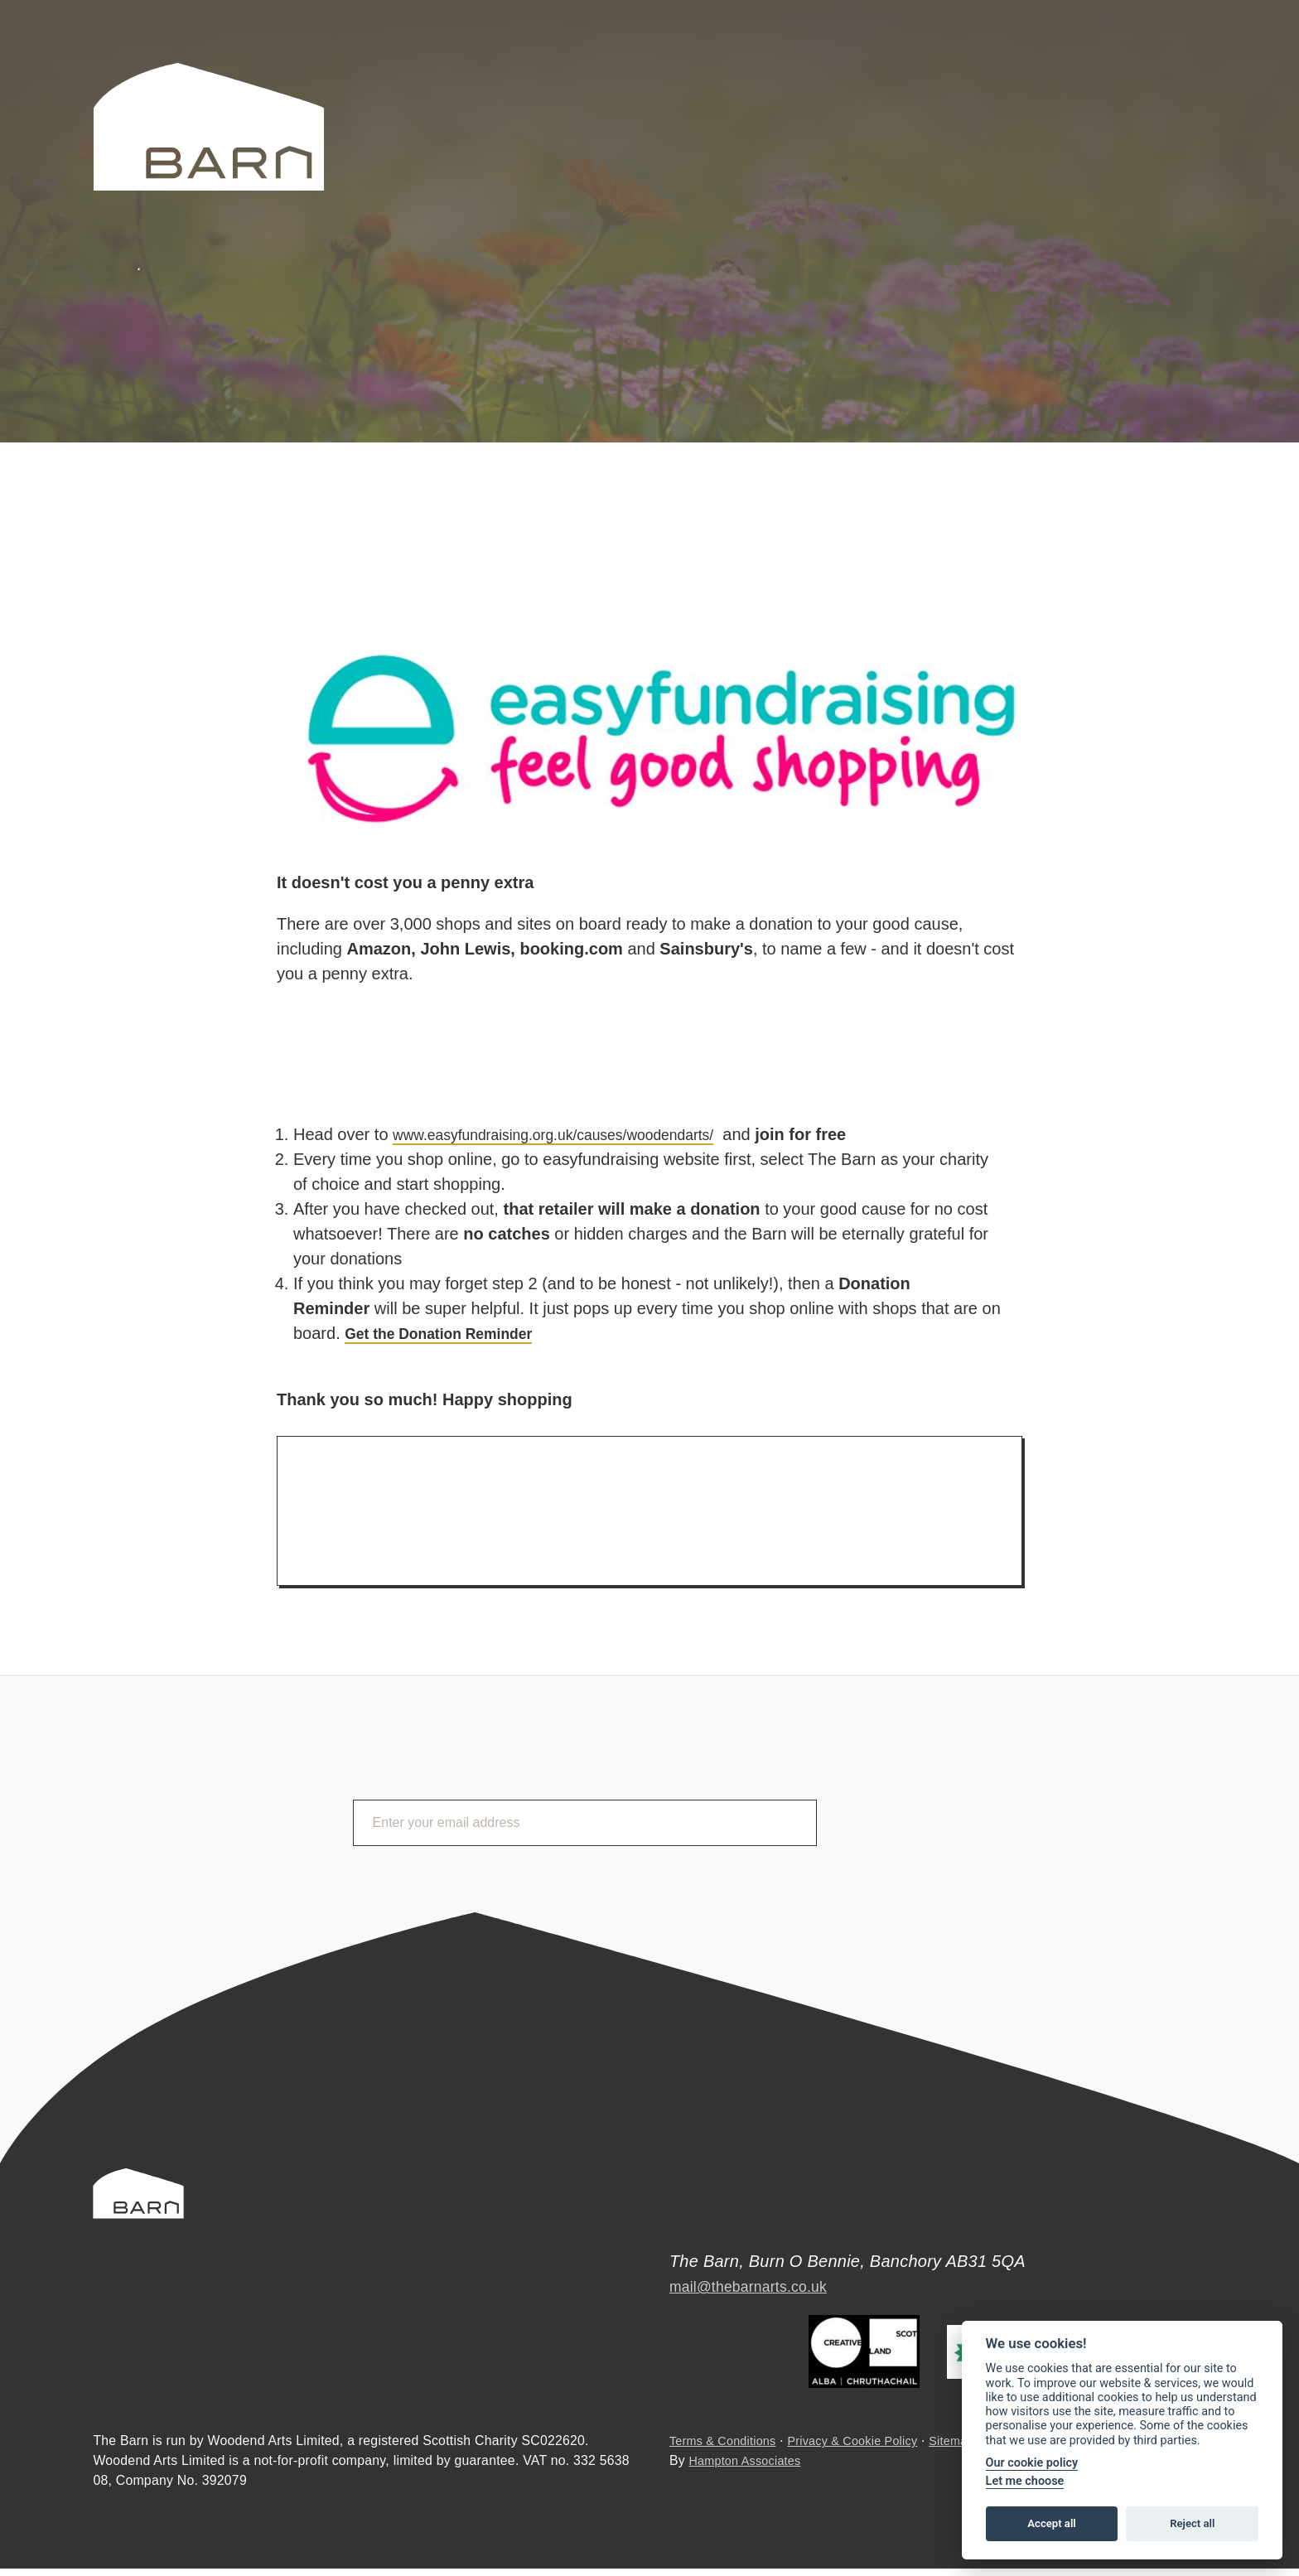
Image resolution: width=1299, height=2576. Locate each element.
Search (1005, 78)
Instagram (1202, 80)
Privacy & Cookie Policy (869, 2449)
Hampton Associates (750, 2469)
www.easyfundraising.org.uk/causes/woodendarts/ (577, 1134)
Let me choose (1025, 2481)
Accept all (1051, 2523)
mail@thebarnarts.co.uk (759, 2275)
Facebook (1157, 80)
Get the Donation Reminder (452, 1333)
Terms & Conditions (727, 2449)
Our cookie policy (1032, 2463)
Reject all (1192, 2523)
